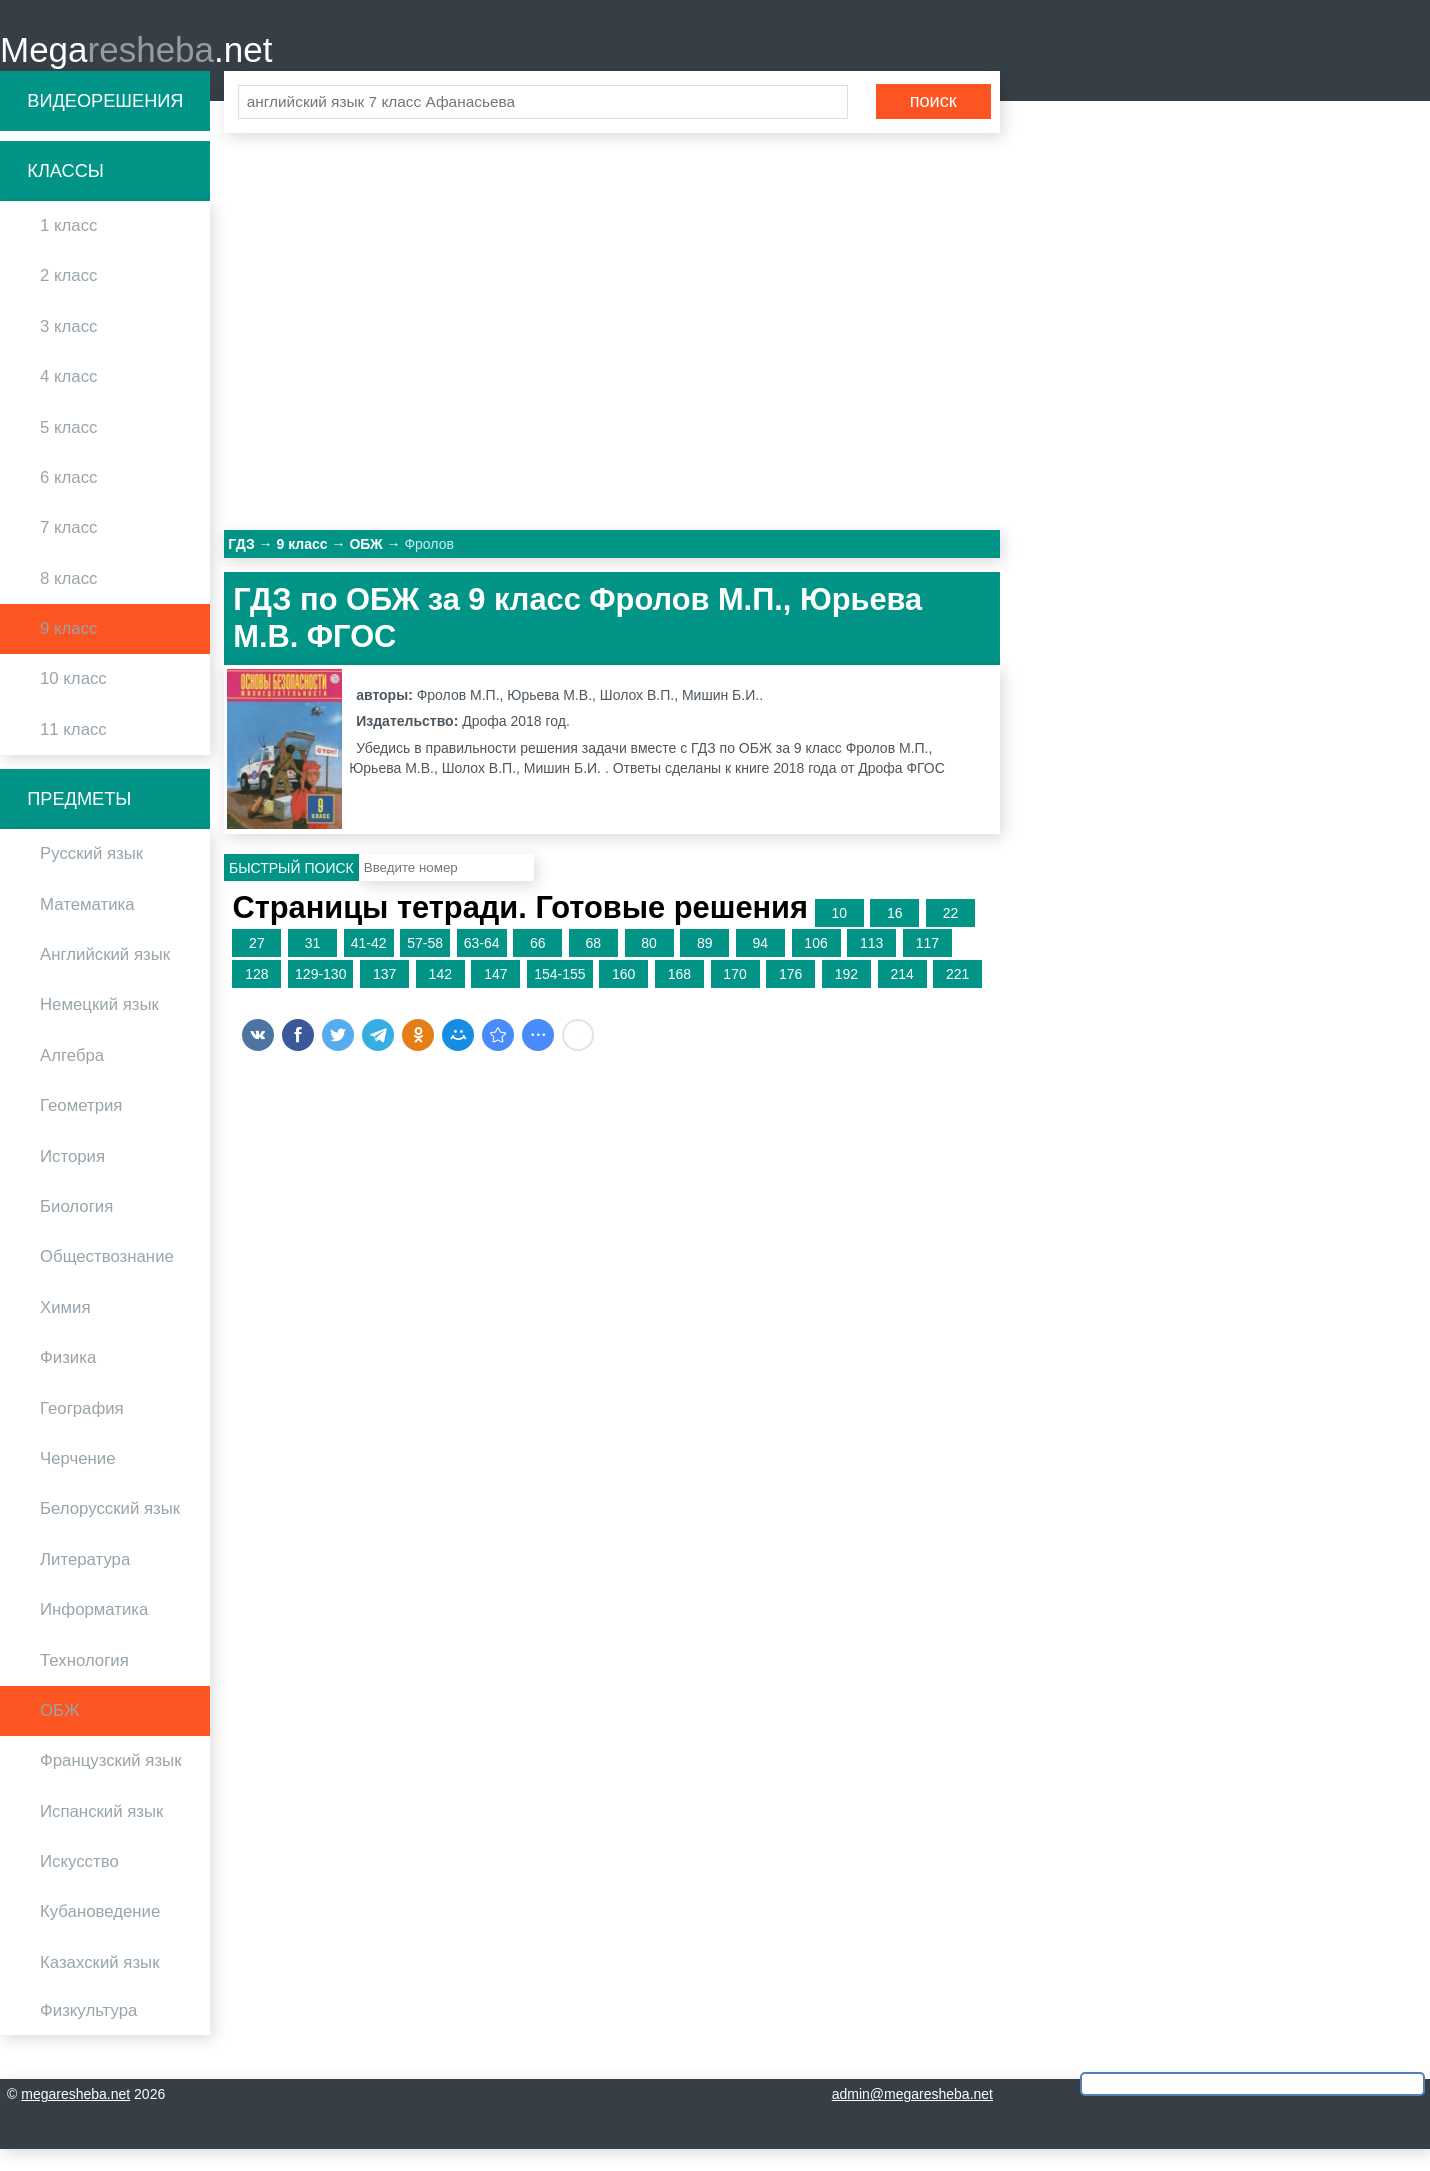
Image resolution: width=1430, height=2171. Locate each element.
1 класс (68, 247)
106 (815, 965)
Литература (85, 1580)
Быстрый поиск (291, 889)
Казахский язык (99, 1983)
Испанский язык (101, 1832)
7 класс (68, 549)
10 (839, 934)
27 (257, 965)
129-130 (320, 996)
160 (623, 996)
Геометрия (81, 1127)
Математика (87, 925)
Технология (84, 1681)
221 (957, 996)
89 (705, 965)
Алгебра (72, 1076)
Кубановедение (100, 1933)
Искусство (79, 1883)
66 (538, 965)
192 (846, 996)
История (72, 1177)
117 (927, 965)
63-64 (482, 965)
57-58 (425, 965)
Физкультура (88, 2032)
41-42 (369, 965)
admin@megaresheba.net (912, 2116)
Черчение (78, 1480)
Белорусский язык (110, 1530)
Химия (65, 1328)
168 (679, 996)
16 (895, 934)
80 (649, 965)
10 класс (73, 700)
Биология (76, 1228)
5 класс (68, 448)
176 (790, 996)
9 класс (68, 650)
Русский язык (91, 875)
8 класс (68, 599)
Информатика (94, 1631)
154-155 (559, 996)
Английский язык (105, 976)
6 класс (68, 498)
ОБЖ (60, 1731)
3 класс (68, 347)
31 (313, 965)
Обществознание (107, 1278)
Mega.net (136, 60)
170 (734, 996)
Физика (68, 1379)
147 (495, 996)
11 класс (73, 750)
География (82, 1429)
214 (901, 996)
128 (256, 996)
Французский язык (111, 1782)
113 (871, 965)
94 (761, 965)
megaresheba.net (75, 2116)
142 (440, 996)
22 (951, 934)
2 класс (68, 297)
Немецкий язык (99, 1026)
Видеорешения (105, 122)
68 (594, 965)
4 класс (68, 398)
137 (384, 996)
